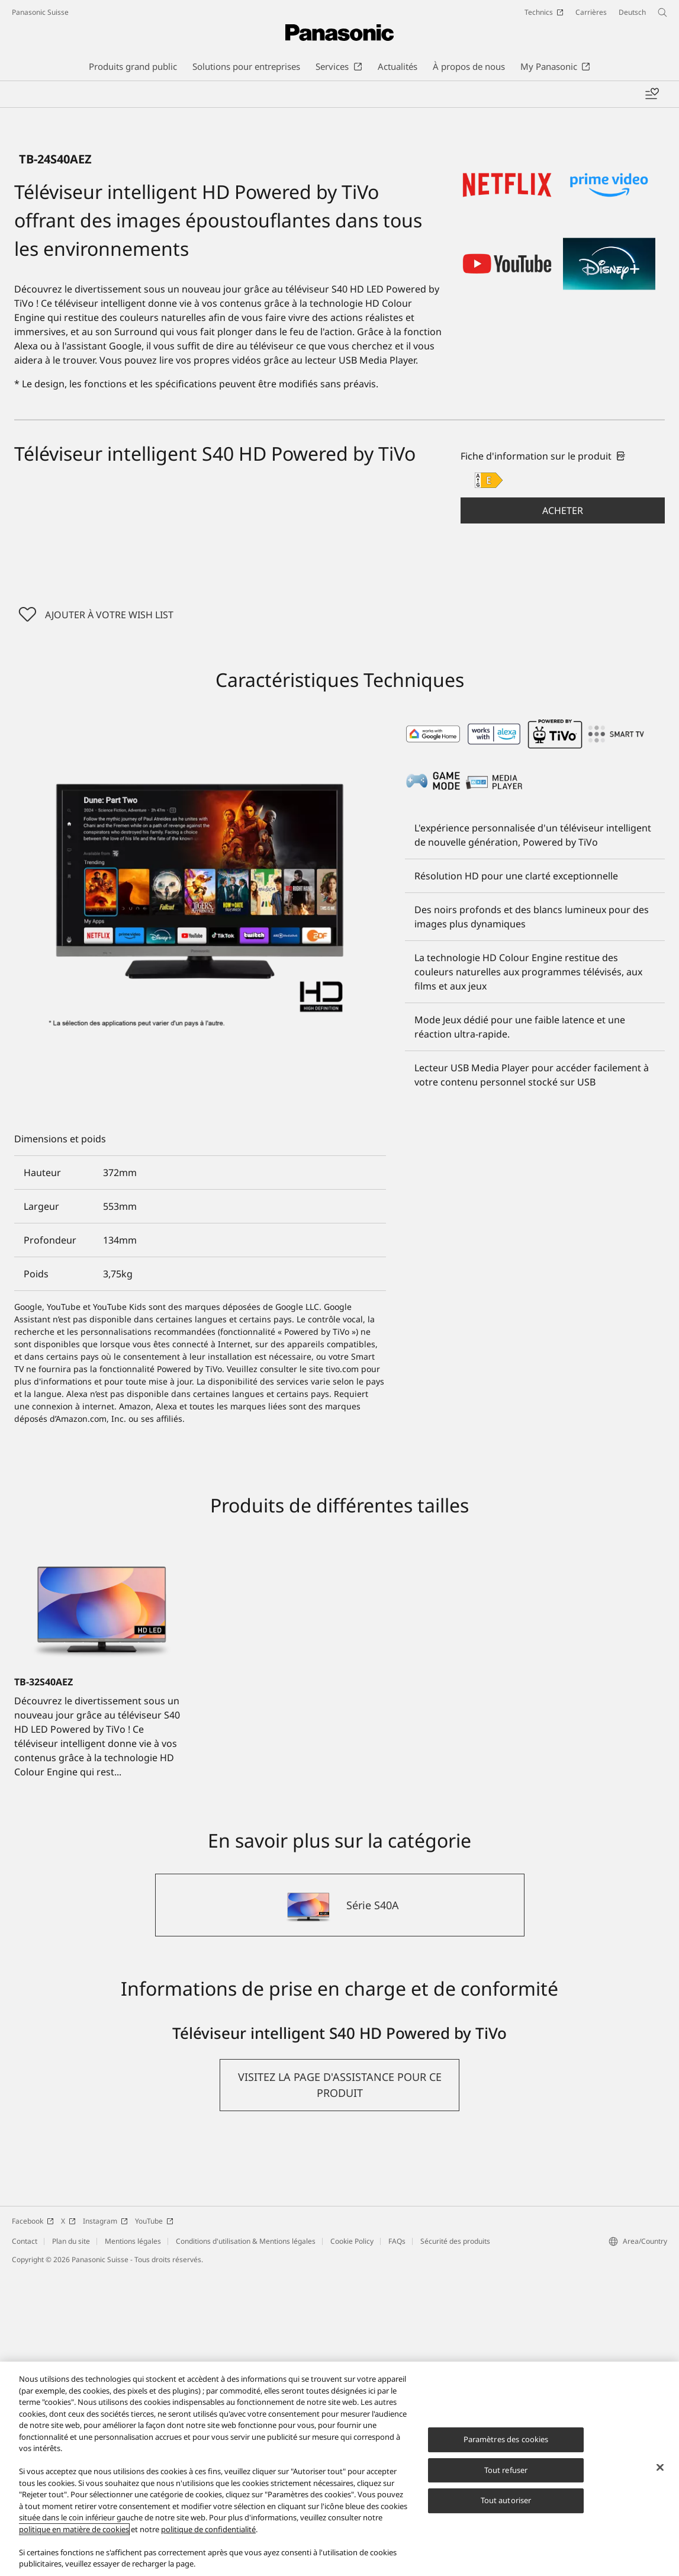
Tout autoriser (506, 2500)
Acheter (562, 813)
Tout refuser (506, 2470)
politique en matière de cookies (74, 2529)
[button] (563, 813)
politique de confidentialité (208, 2529)
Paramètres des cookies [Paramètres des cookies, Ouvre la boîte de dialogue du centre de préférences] (506, 2439)
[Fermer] (660, 2468)
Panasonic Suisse (40, 12)
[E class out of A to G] (489, 783)
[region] (339, 2469)
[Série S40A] (339, 2208)
